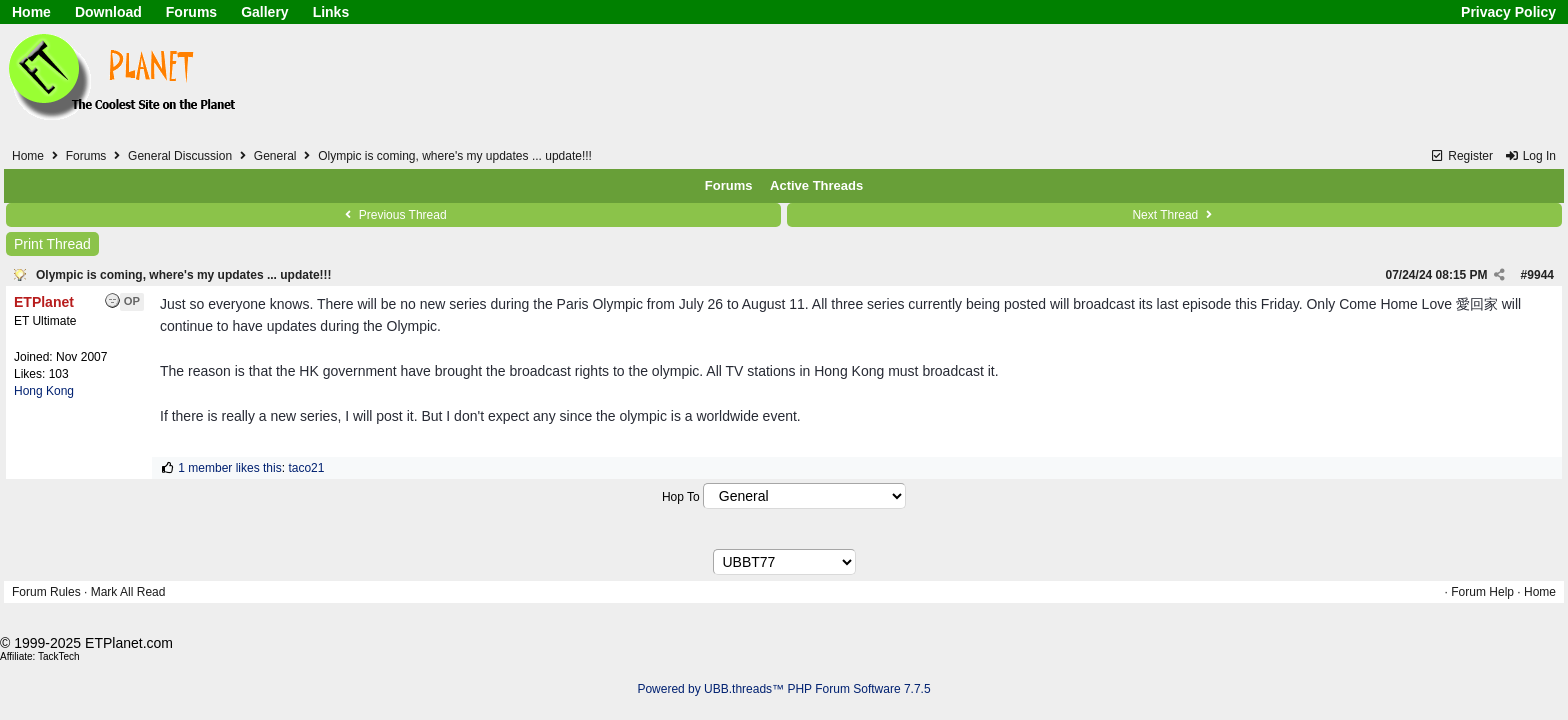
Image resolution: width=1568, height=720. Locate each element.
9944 (1540, 275)
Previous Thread (393, 215)
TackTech (59, 656)
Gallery (264, 12)
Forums (191, 12)
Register (1461, 156)
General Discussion (180, 156)
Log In (1530, 156)
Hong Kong (44, 391)
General (275, 156)
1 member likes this (229, 468)
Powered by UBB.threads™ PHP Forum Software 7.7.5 (783, 689)
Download (108, 12)
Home (31, 12)
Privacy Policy (1508, 12)
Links (331, 12)
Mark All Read (128, 592)
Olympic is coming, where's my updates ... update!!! (184, 275)
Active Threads (816, 185)
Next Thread (1174, 215)
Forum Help (1482, 592)
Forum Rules (46, 592)
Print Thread (52, 244)
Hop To (681, 497)
